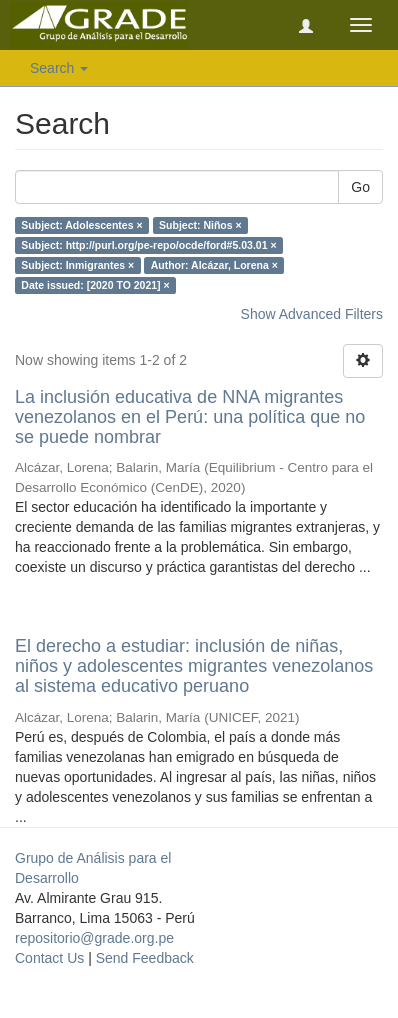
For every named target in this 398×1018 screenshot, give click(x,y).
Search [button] (59, 68)
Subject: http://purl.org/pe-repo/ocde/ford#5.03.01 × (148, 245)
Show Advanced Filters (312, 314)
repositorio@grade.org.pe (94, 938)
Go (360, 187)
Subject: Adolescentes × (81, 225)
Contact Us (49, 958)
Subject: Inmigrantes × (77, 265)
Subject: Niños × (200, 225)
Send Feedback (145, 958)
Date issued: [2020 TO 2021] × (95, 285)
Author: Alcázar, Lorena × (214, 265)
